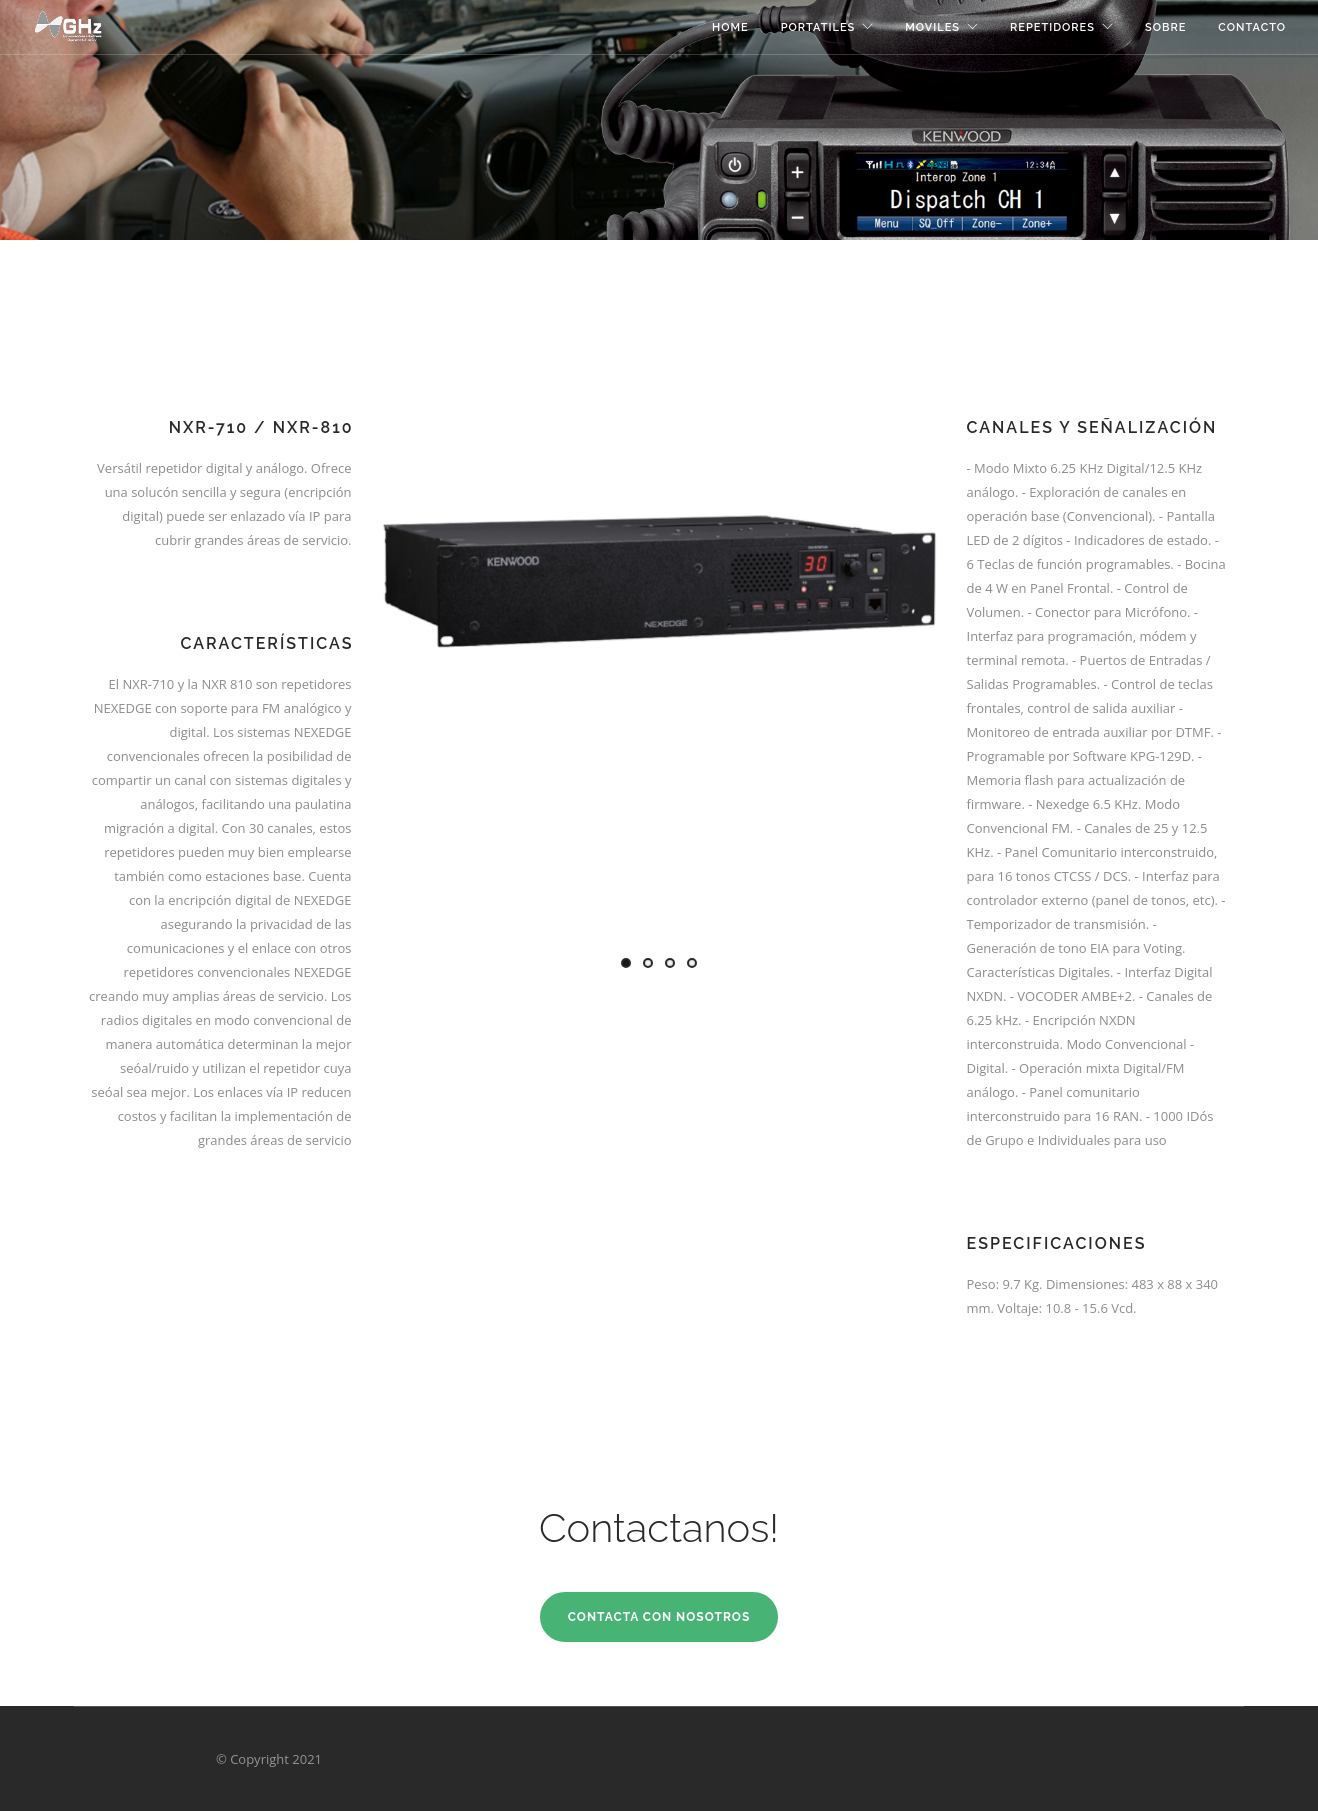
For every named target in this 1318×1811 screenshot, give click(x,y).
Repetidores (1052, 27)
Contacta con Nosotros (659, 1617)
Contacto (1252, 27)
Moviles (932, 27)
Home (730, 27)
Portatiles (818, 27)
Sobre (1165, 27)
